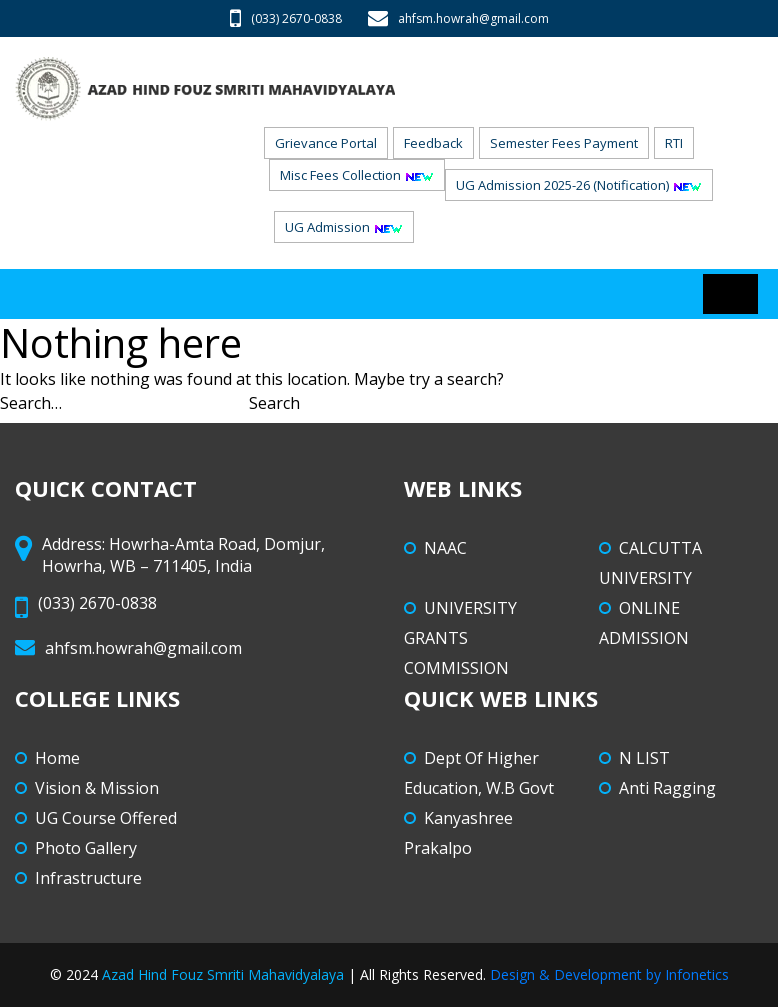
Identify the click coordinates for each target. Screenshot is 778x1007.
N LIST (644, 758)
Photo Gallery (86, 848)
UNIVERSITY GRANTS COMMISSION (460, 638)
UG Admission (344, 227)
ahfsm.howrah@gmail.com (458, 18)
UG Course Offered (106, 818)
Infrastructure (88, 878)
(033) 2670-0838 (286, 18)
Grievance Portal (326, 143)
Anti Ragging (667, 788)
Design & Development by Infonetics (609, 974)
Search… (31, 403)
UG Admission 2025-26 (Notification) (579, 185)
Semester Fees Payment (564, 143)
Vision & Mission (97, 788)
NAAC (445, 548)
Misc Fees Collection (357, 175)
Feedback (433, 143)
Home (57, 758)
